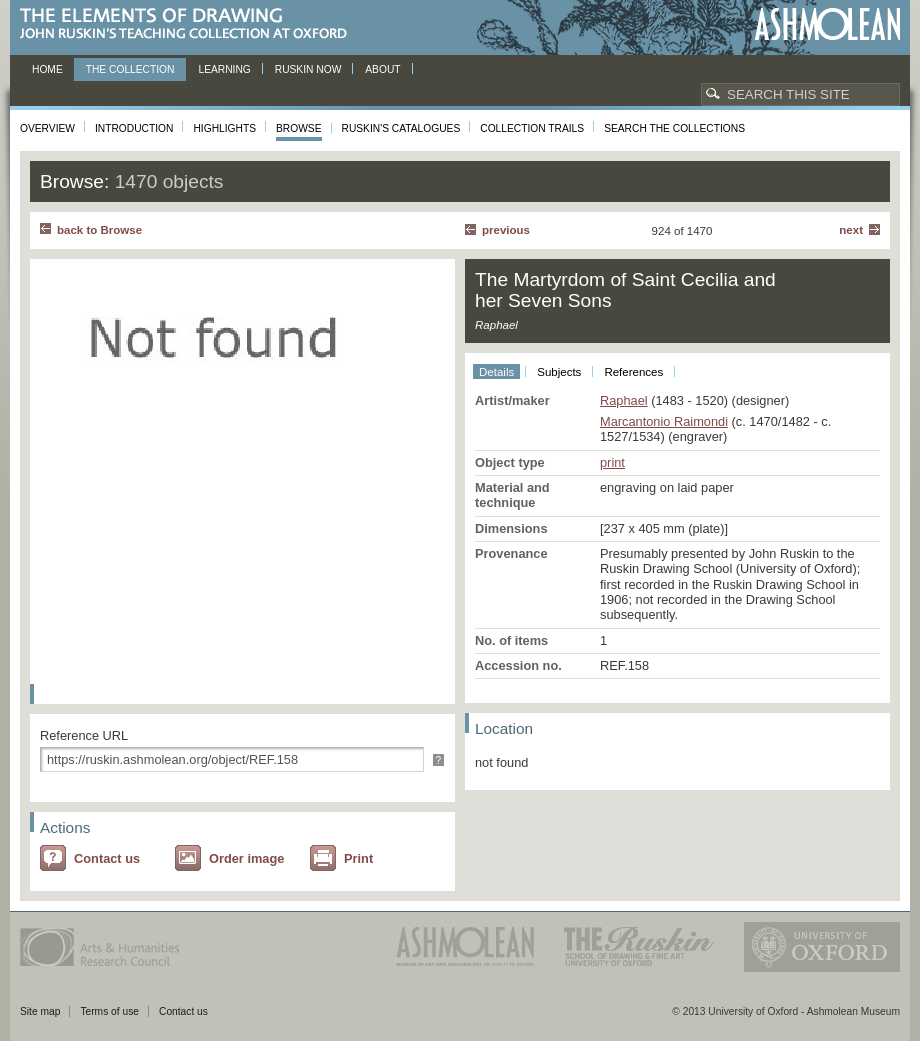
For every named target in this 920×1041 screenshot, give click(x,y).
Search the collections (674, 128)
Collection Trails (532, 128)
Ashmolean (827, 24)
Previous (506, 230)
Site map (40, 1011)
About (382, 69)
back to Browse (99, 230)
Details (496, 372)
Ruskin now (308, 69)
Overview (47, 128)
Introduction (134, 128)
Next (851, 230)
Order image (246, 858)
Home (47, 69)
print (612, 462)
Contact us (107, 858)
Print (358, 858)
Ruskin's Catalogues (401, 128)
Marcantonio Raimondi (664, 421)
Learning (224, 69)
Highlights (224, 128)
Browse (299, 128)
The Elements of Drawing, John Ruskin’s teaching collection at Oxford (189, 24)
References (633, 372)
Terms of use (109, 1011)
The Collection (130, 69)
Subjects (559, 372)
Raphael (624, 400)
